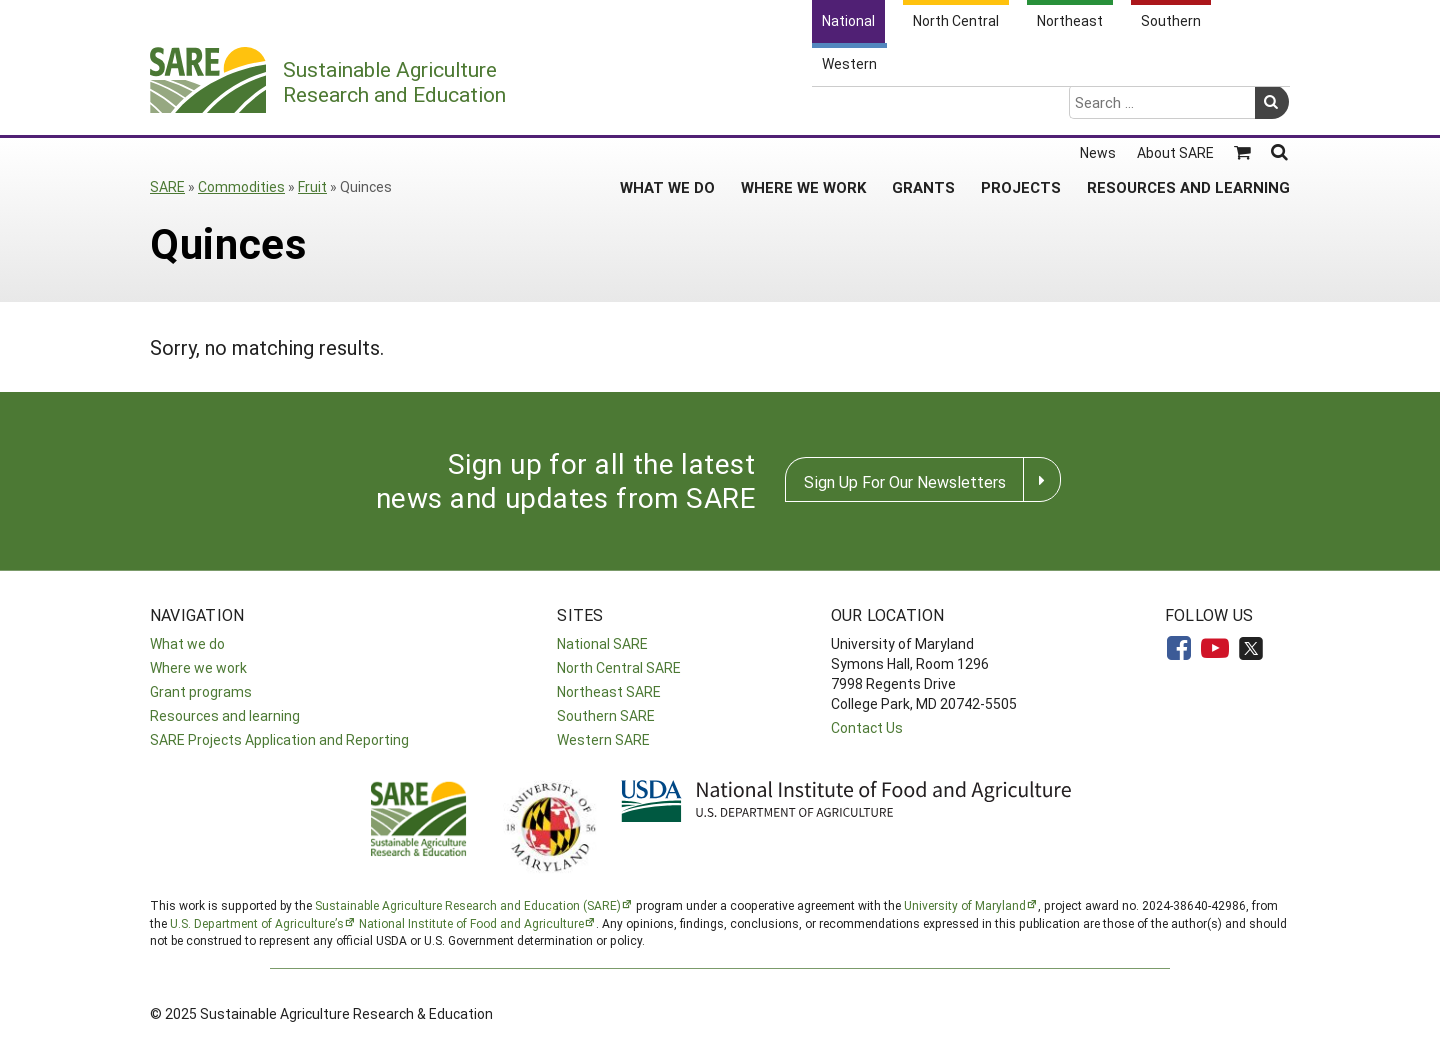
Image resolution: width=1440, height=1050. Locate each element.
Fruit (312, 186)
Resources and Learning (1188, 109)
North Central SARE (619, 667)
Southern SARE (606, 715)
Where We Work (803, 109)
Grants (923, 109)
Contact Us (867, 727)
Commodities (241, 186)
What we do (187, 643)
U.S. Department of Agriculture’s (257, 923)
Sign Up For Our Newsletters (905, 481)
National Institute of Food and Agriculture (471, 923)
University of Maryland (965, 905)
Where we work (198, 667)
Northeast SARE (609, 691)
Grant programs (201, 691)
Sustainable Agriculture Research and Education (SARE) (468, 905)
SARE (167, 186)
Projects (1021, 109)
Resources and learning (225, 715)
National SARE (602, 643)
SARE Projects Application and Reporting (279, 739)
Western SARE (603, 739)
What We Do (667, 109)
